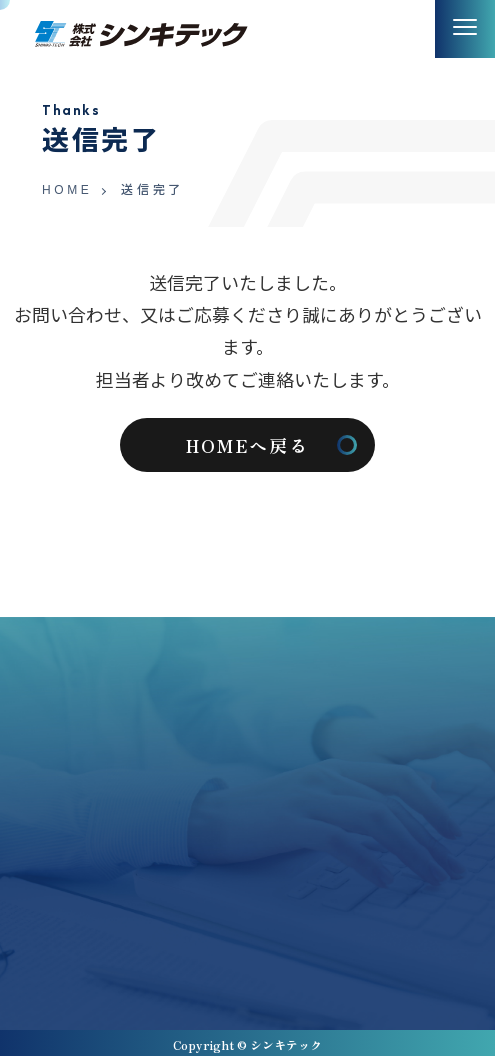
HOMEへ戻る (247, 445)
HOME (67, 191)
